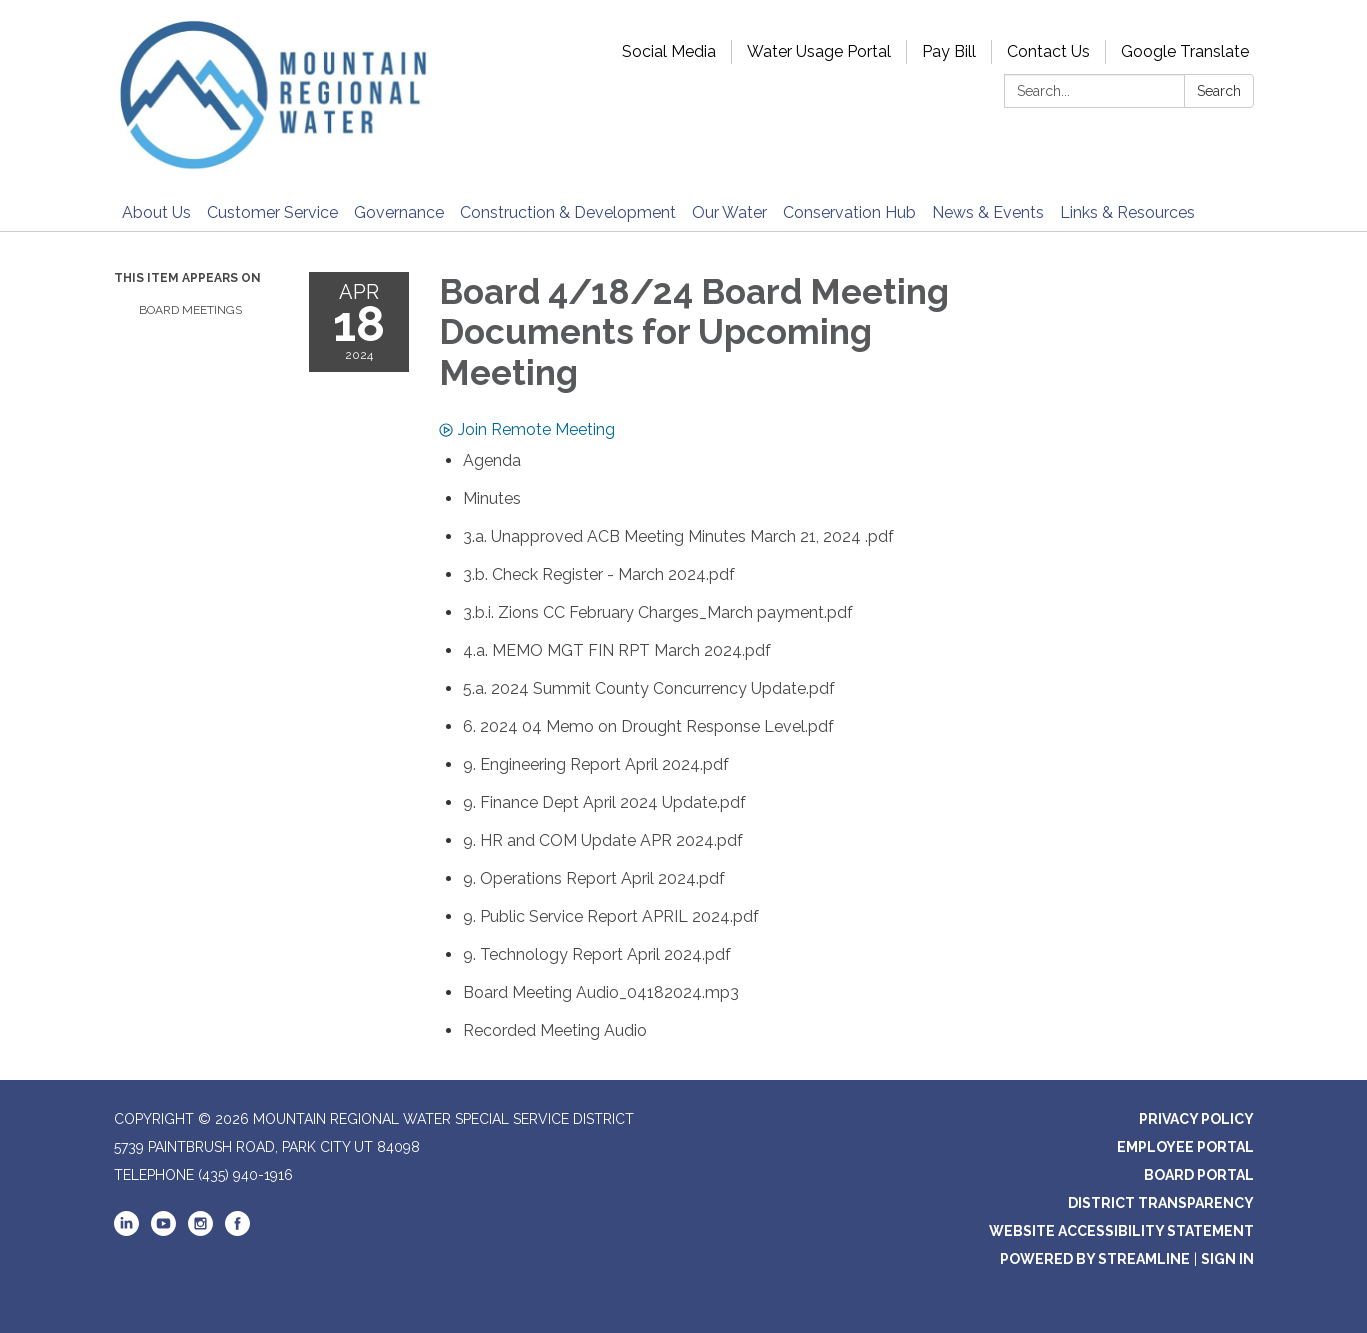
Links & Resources (1127, 212)
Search (1219, 91)
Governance (399, 212)
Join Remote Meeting (527, 429)
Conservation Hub (849, 212)
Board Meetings (190, 310)
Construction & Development (568, 212)
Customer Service (272, 212)
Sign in (1227, 1259)
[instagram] (200, 1231)
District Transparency (1161, 1203)
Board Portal (1199, 1175)
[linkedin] (126, 1231)
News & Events (988, 212)
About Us (156, 212)
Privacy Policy (1196, 1119)
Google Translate (1185, 51)
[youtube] (163, 1231)
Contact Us (1048, 51)
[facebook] (237, 1231)
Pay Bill (949, 51)
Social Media (669, 51)
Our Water (729, 212)
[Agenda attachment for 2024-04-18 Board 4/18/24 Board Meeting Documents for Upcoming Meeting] (492, 460)
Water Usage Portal (819, 51)
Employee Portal (1185, 1147)
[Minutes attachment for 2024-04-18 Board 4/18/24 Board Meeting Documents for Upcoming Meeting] (492, 498)
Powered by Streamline (1095, 1259)
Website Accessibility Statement (1121, 1231)
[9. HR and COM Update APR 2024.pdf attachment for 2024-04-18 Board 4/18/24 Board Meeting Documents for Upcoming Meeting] (603, 840)
